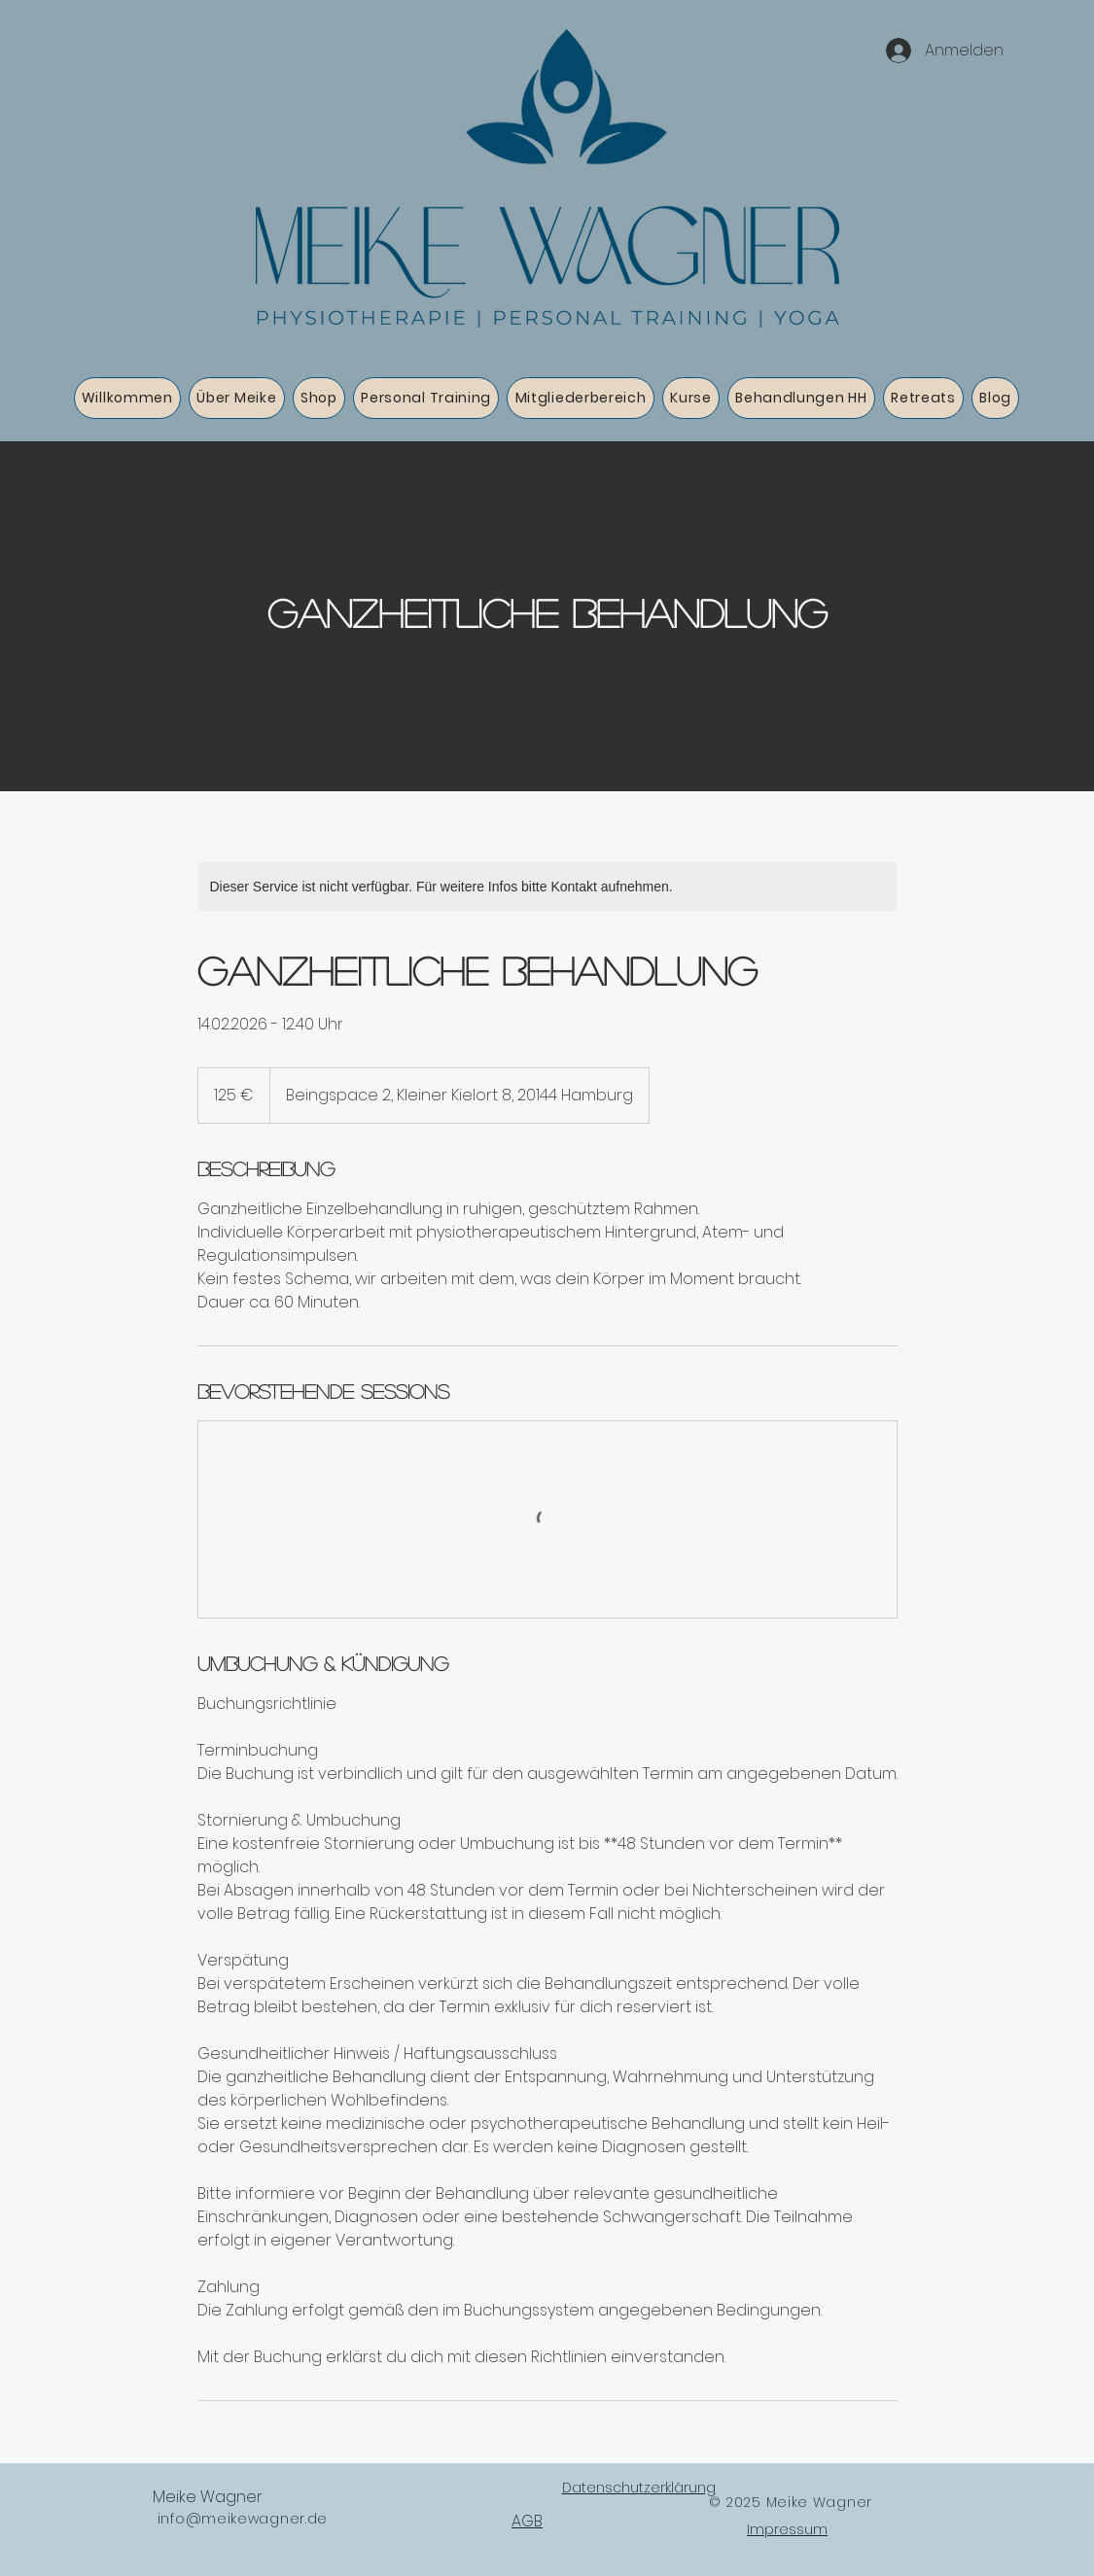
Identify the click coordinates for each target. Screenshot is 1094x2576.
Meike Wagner (208, 2497)
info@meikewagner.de (243, 2518)
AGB (527, 2521)
